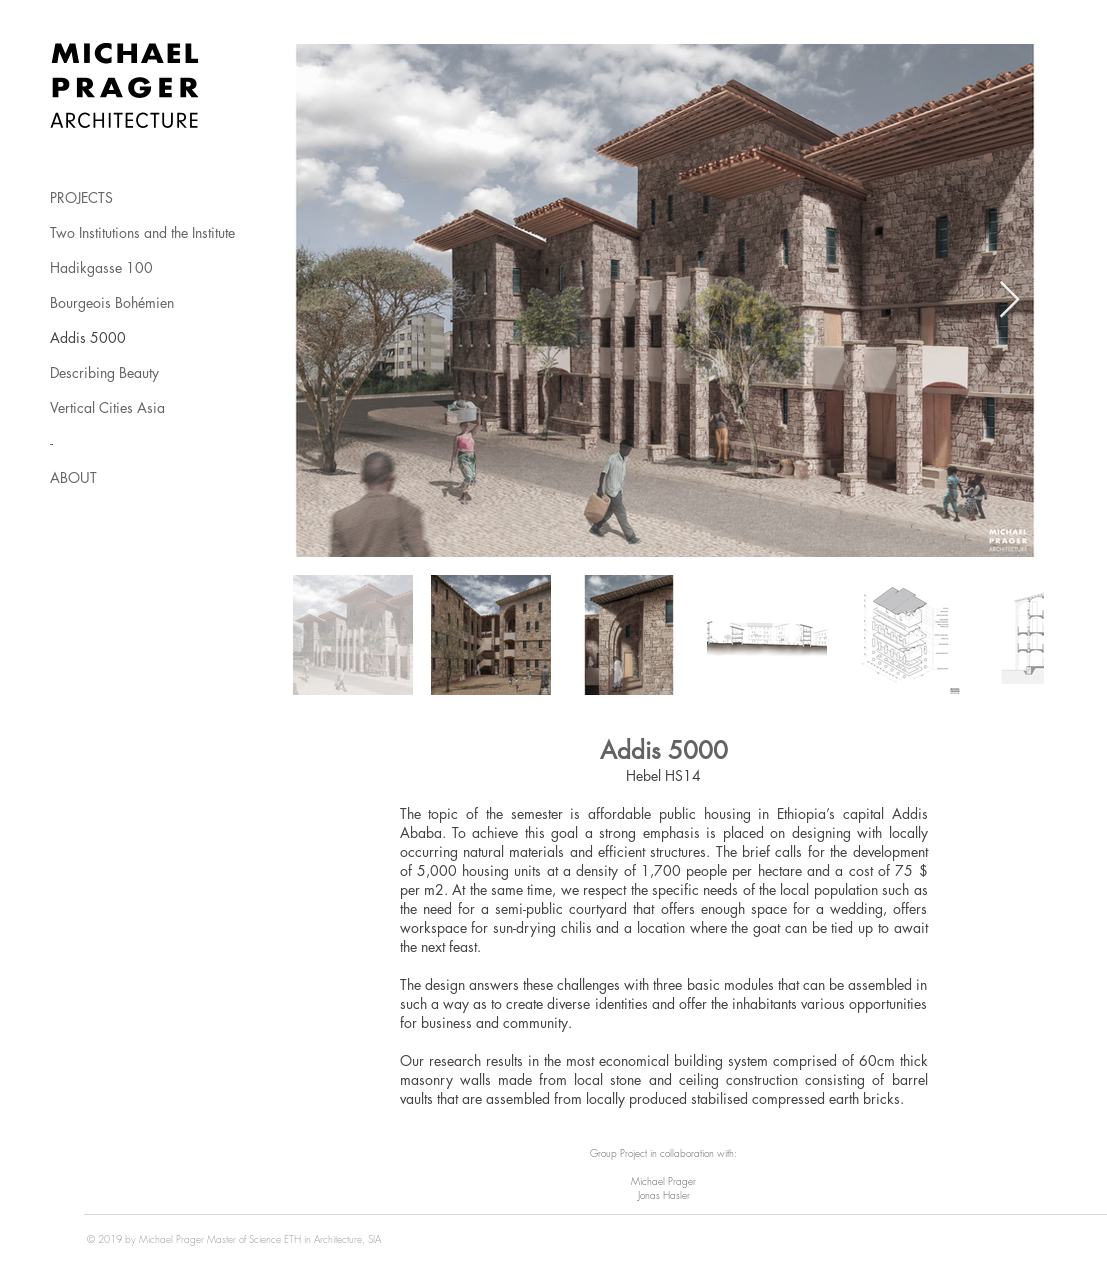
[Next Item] (1009, 300)
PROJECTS (81, 197)
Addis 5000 (88, 337)
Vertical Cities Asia (107, 407)
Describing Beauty (104, 372)
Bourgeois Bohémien (112, 302)
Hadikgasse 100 (101, 267)
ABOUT (73, 477)
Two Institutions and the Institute (142, 232)
